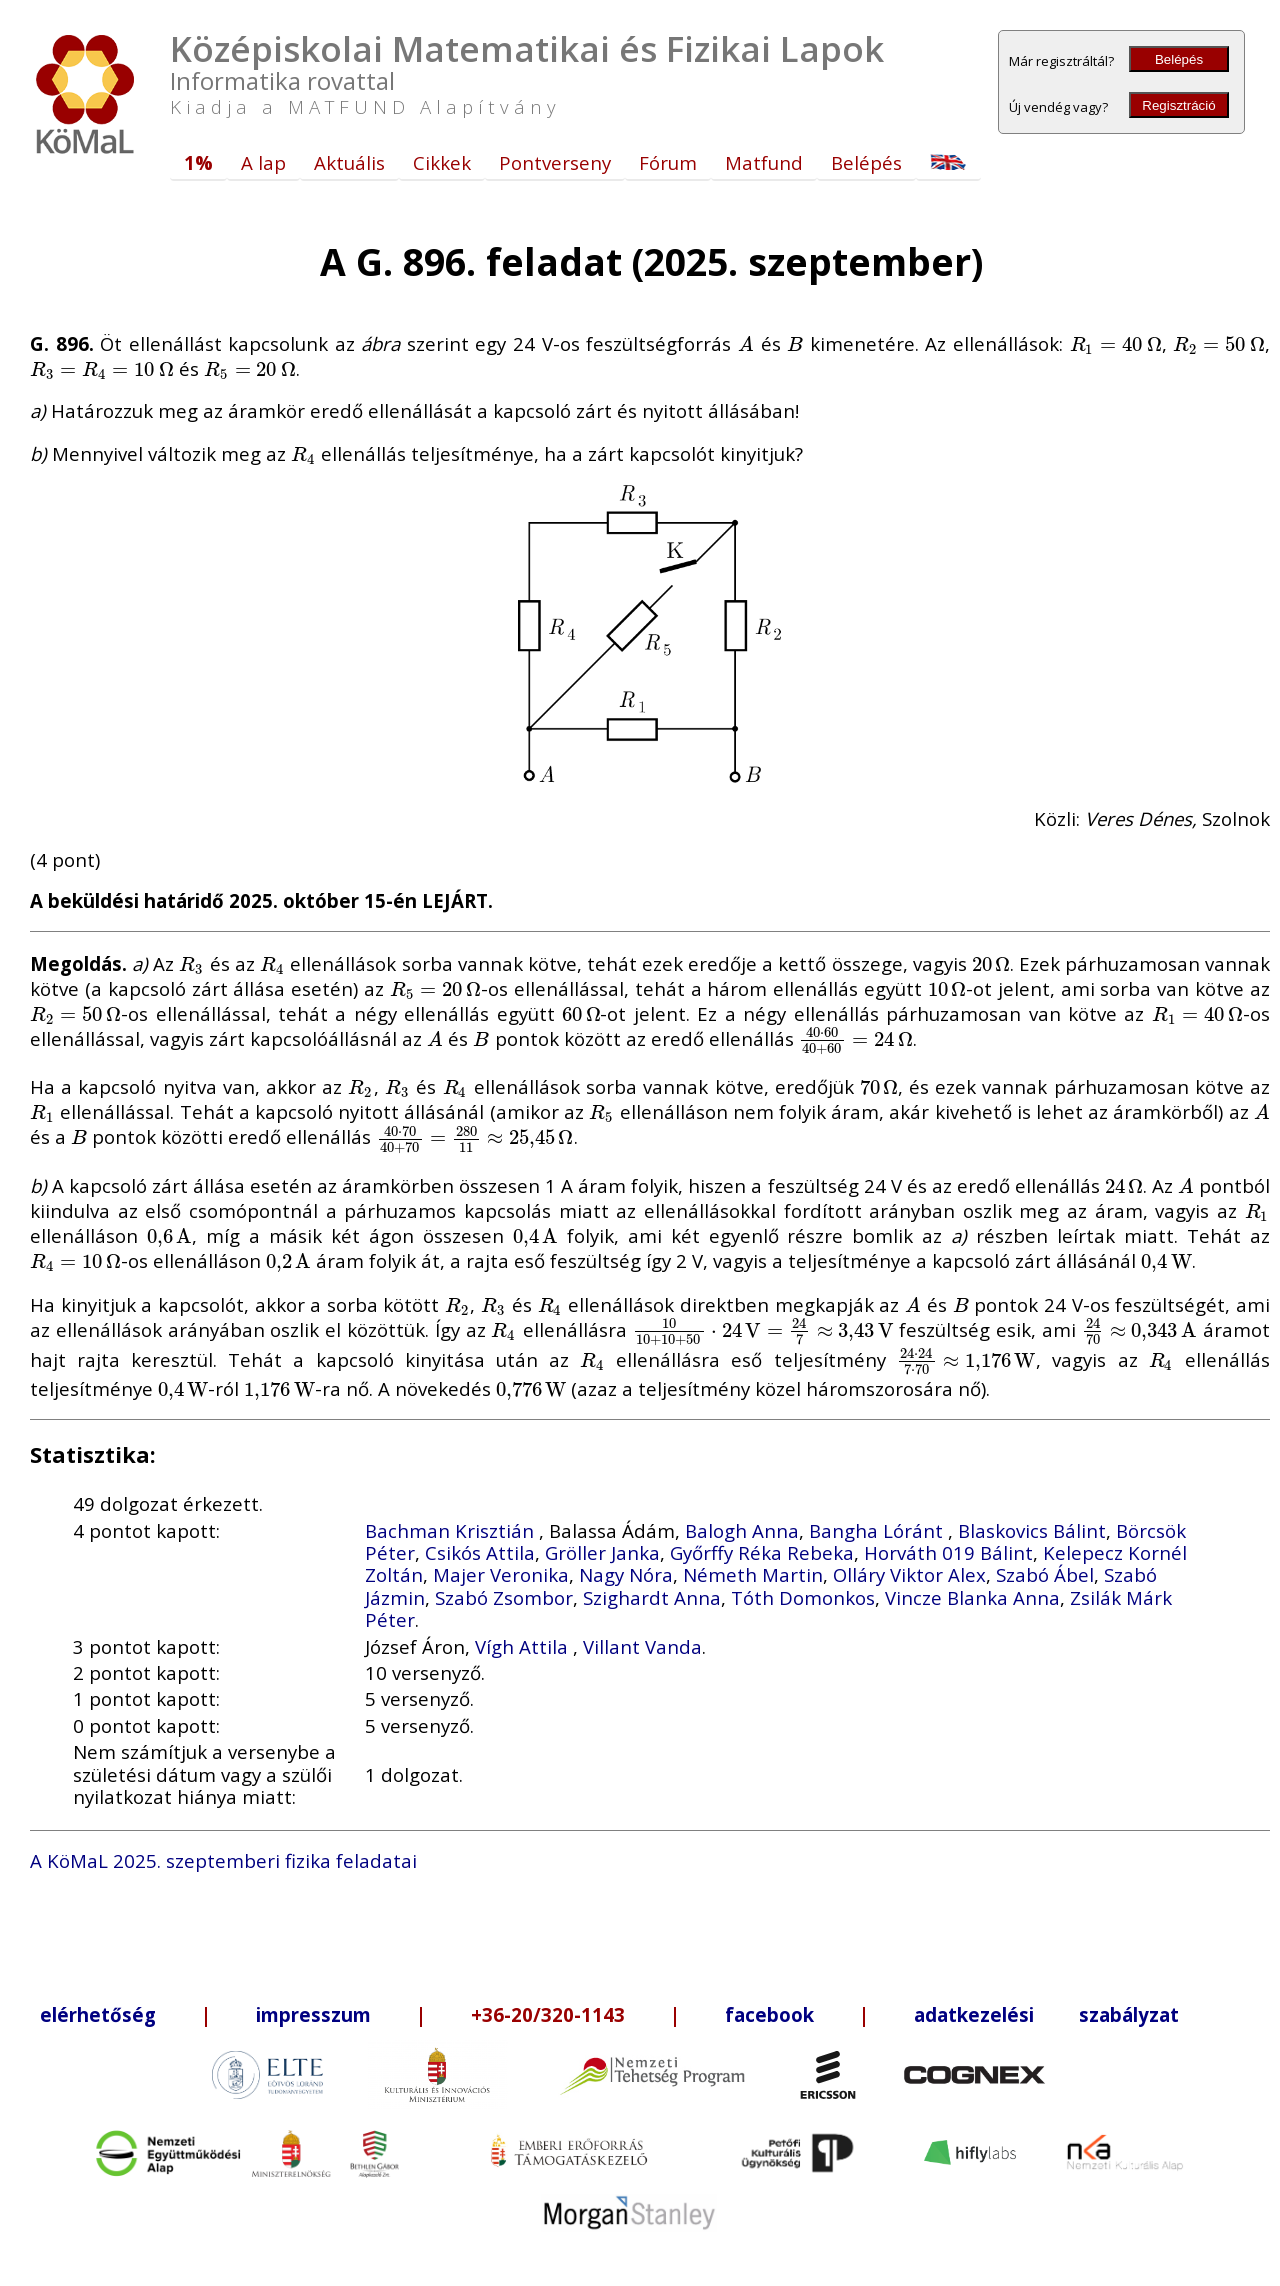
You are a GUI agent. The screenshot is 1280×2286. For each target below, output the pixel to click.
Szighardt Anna (652, 1597)
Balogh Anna (742, 1530)
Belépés (1179, 59)
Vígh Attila (524, 1646)
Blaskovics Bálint (1032, 1530)
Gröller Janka (602, 1552)
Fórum (668, 162)
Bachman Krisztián (452, 1530)
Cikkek (442, 162)
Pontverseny (555, 162)
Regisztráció (1178, 105)
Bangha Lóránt (878, 1530)
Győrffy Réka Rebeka (762, 1552)
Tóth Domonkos (803, 1597)
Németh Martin (753, 1574)
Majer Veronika (501, 1574)
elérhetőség (98, 2014)
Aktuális (349, 162)
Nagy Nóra (626, 1574)
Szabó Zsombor (504, 1597)
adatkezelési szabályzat (1046, 2014)
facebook (769, 2014)
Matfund (764, 162)
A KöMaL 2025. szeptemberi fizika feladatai (223, 1860)
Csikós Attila (480, 1552)
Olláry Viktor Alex (909, 1574)
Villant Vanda (642, 1646)
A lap (263, 162)
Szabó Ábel (1045, 1574)
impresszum (313, 2014)
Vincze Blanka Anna (972, 1597)
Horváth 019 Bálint (948, 1552)
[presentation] (746, 343)
